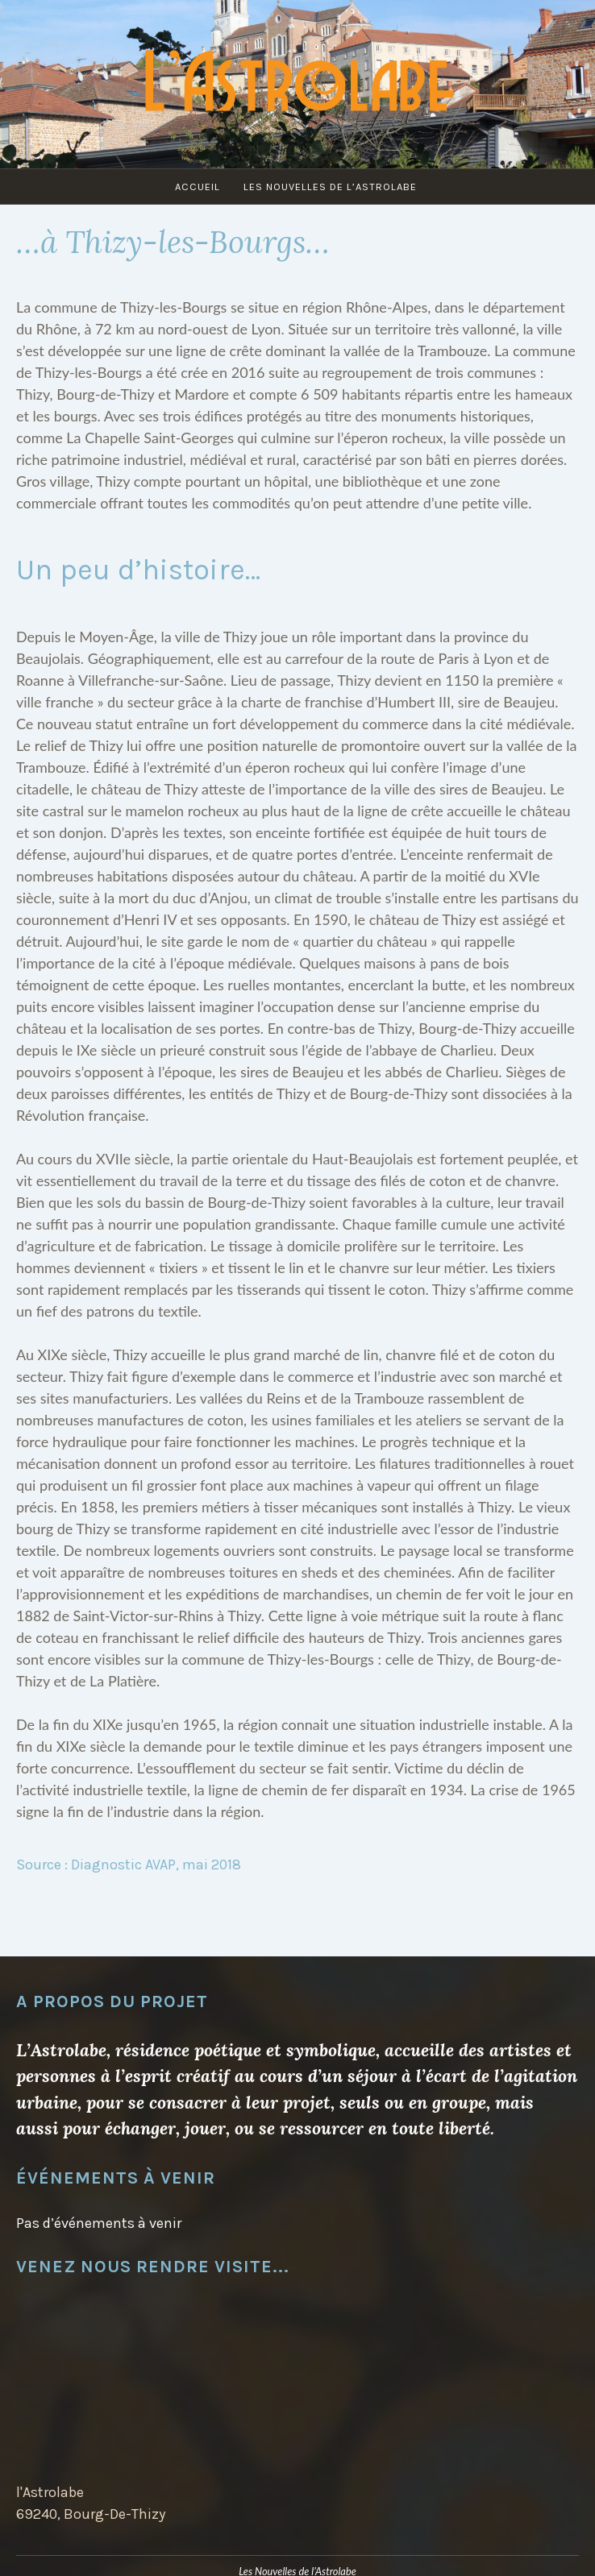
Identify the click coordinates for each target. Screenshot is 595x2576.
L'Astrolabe (297, 77)
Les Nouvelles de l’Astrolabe (330, 186)
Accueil (197, 186)
